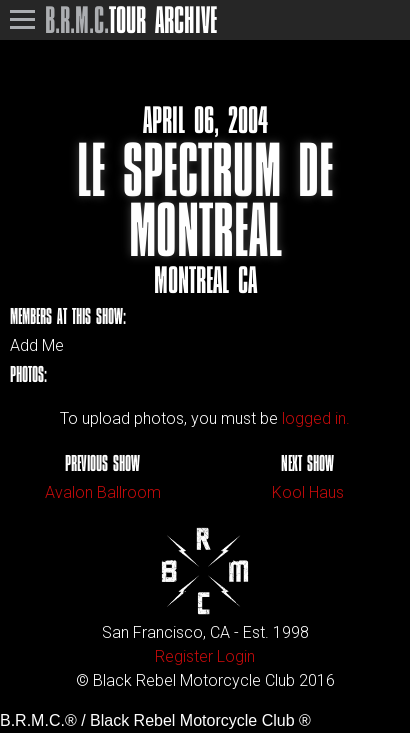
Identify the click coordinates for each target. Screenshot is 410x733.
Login (236, 656)
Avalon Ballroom (103, 492)
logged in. (316, 418)
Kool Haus (308, 492)
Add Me (37, 346)
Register (184, 656)
